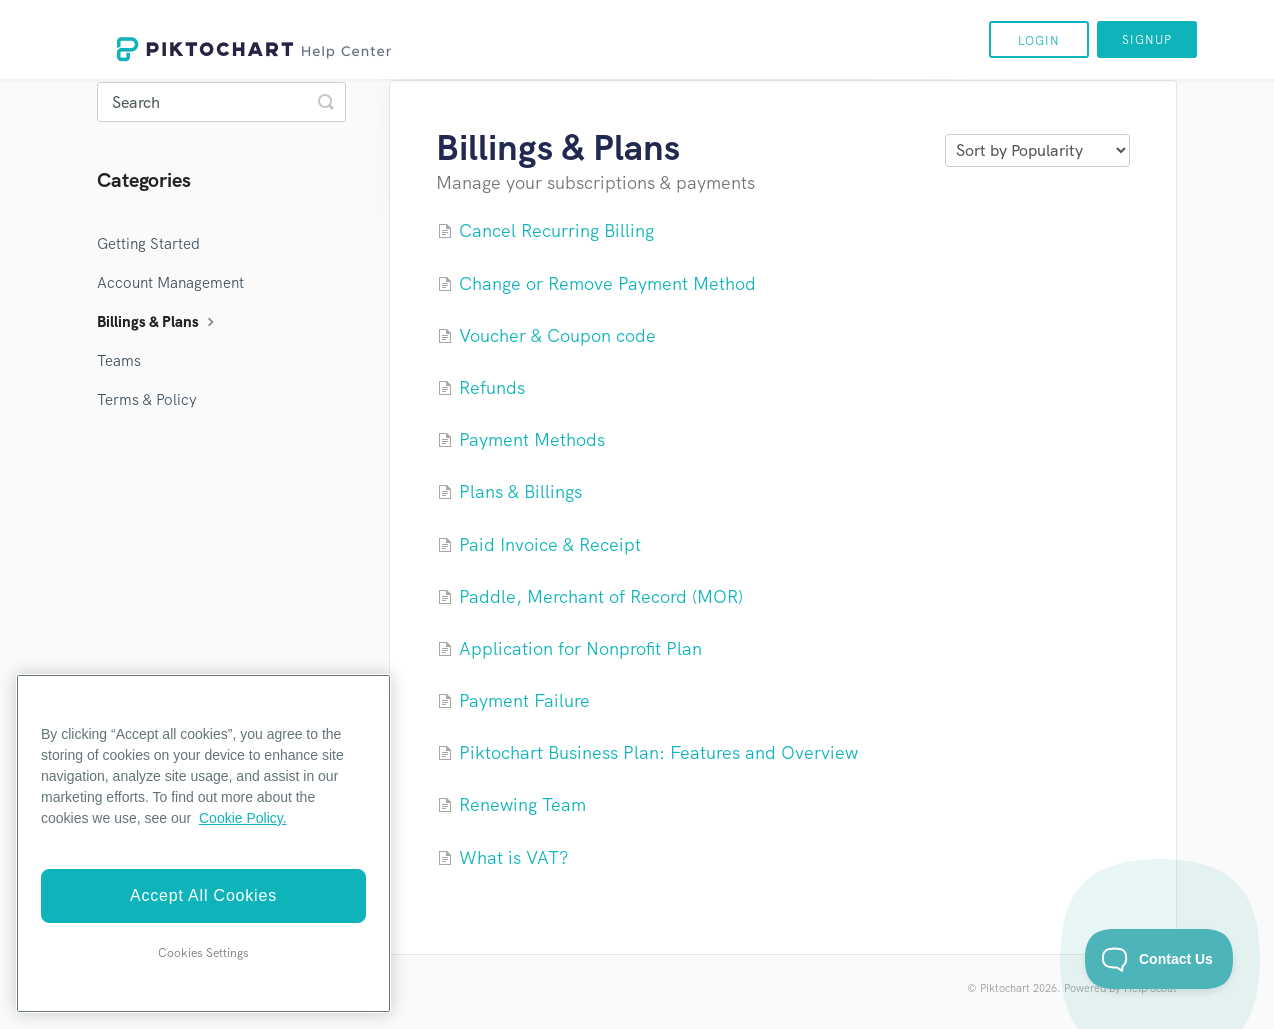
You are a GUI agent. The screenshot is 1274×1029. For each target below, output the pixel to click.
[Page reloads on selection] (1037, 150)
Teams (119, 361)
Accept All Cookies (203, 895)
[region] (203, 843)
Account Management (170, 283)
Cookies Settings (203, 953)
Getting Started (148, 244)
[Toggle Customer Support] (1159, 959)
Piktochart (1005, 988)
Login (1039, 41)
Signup (1147, 40)
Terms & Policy (147, 400)
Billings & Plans (158, 322)
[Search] (221, 102)
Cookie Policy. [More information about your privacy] (243, 818)
